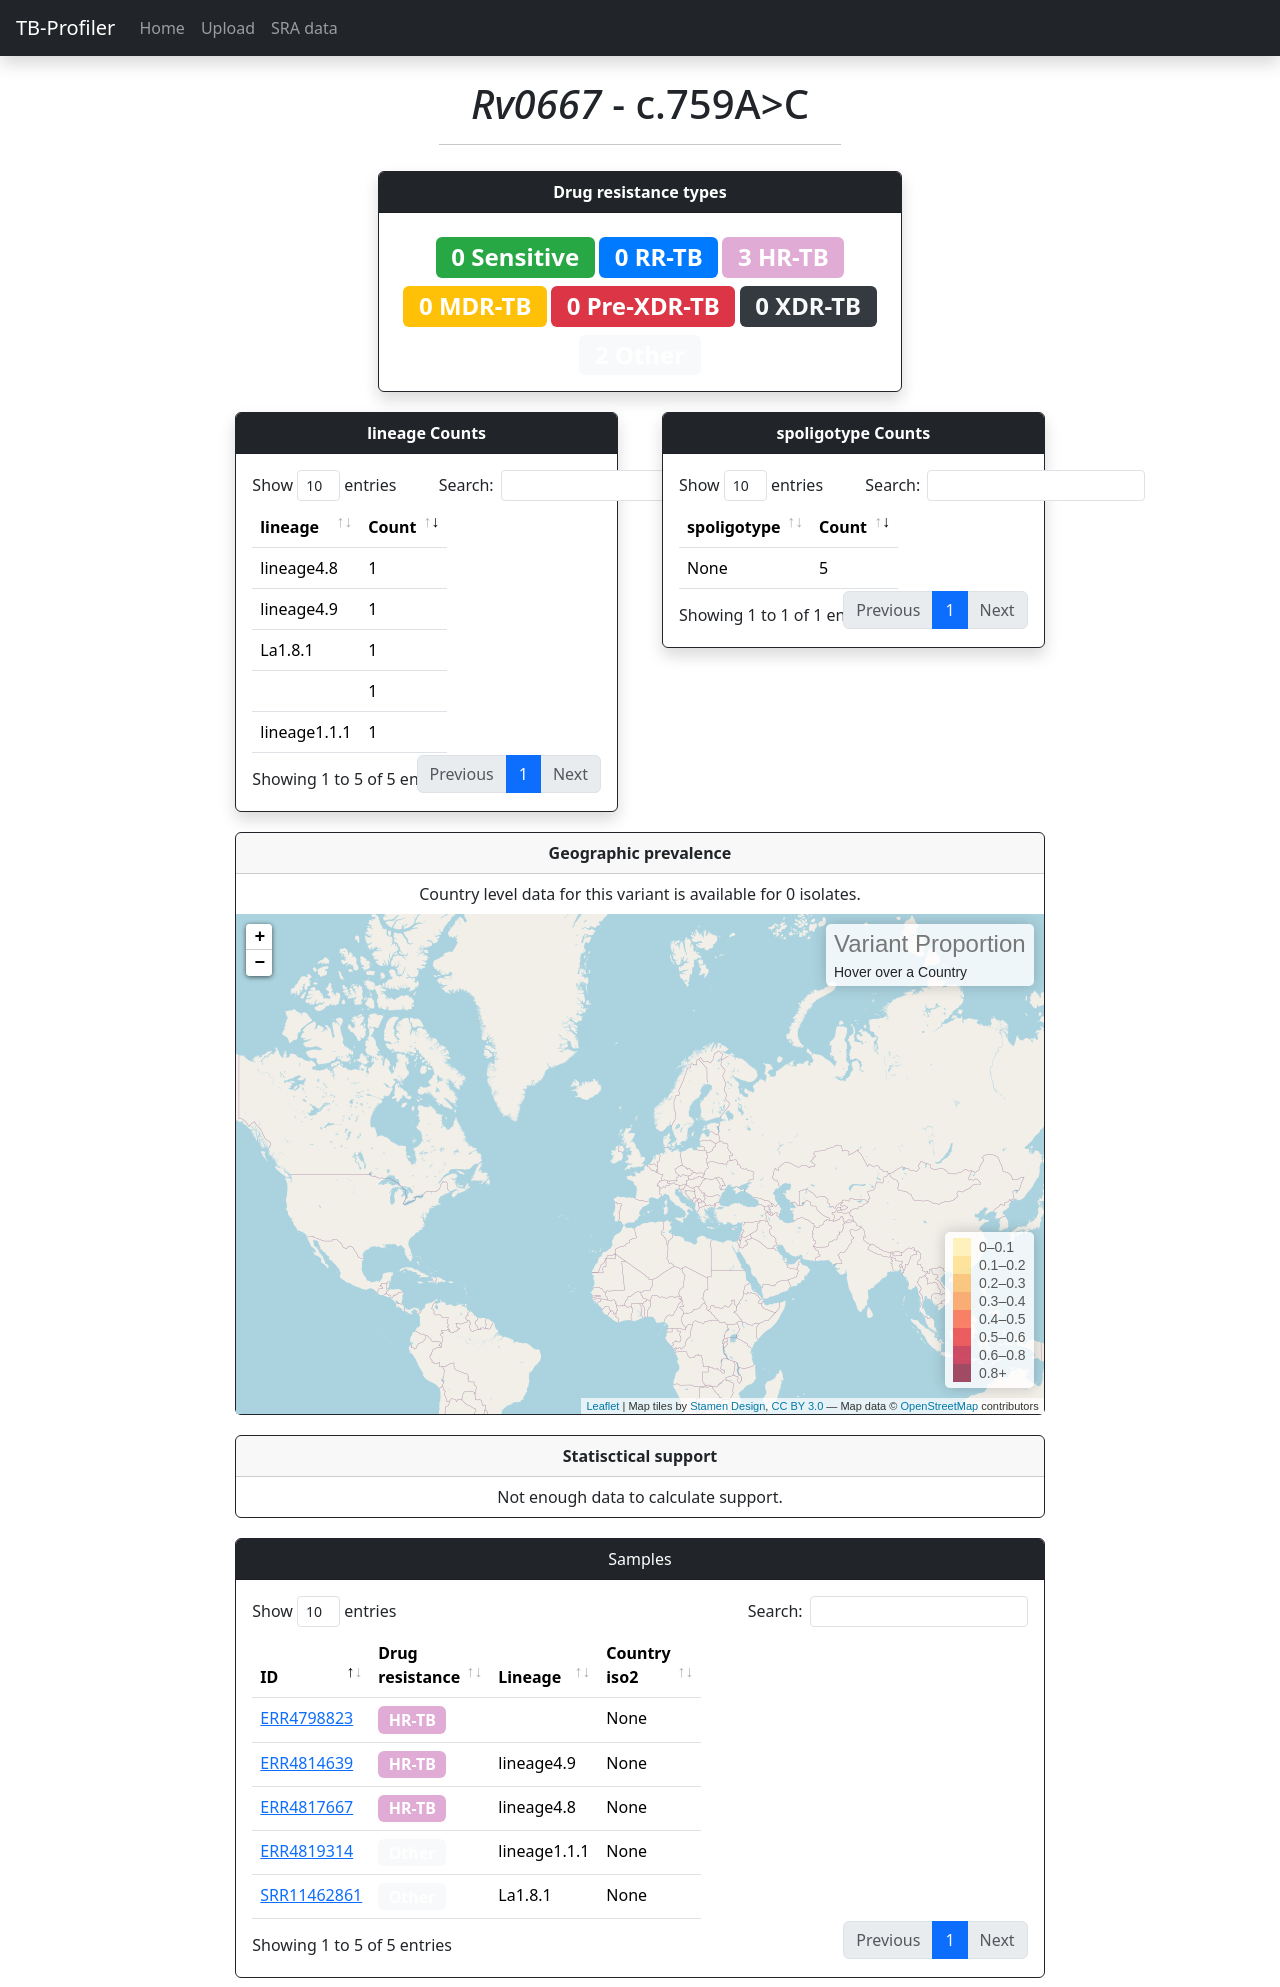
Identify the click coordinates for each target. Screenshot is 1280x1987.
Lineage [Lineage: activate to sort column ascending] (573, 1653)
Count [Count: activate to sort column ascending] (392, 527)
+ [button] (259, 937)
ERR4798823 (306, 1694)
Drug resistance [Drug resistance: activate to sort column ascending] (441, 1653)
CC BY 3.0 (797, 1406)
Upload (228, 28)
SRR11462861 (311, 1871)
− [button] (259, 963)
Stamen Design (727, 1406)
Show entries (324, 485)
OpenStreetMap (939, 1406)
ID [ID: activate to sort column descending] (269, 1653)
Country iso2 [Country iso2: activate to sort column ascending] (700, 1653)
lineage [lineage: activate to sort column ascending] (289, 527)
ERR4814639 (306, 1739)
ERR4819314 (306, 1827)
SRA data (304, 28)
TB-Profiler (65, 27)
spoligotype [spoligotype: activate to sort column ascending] (734, 527)
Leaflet (602, 1406)
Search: (579, 485)
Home (162, 28)
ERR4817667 (306, 1783)
